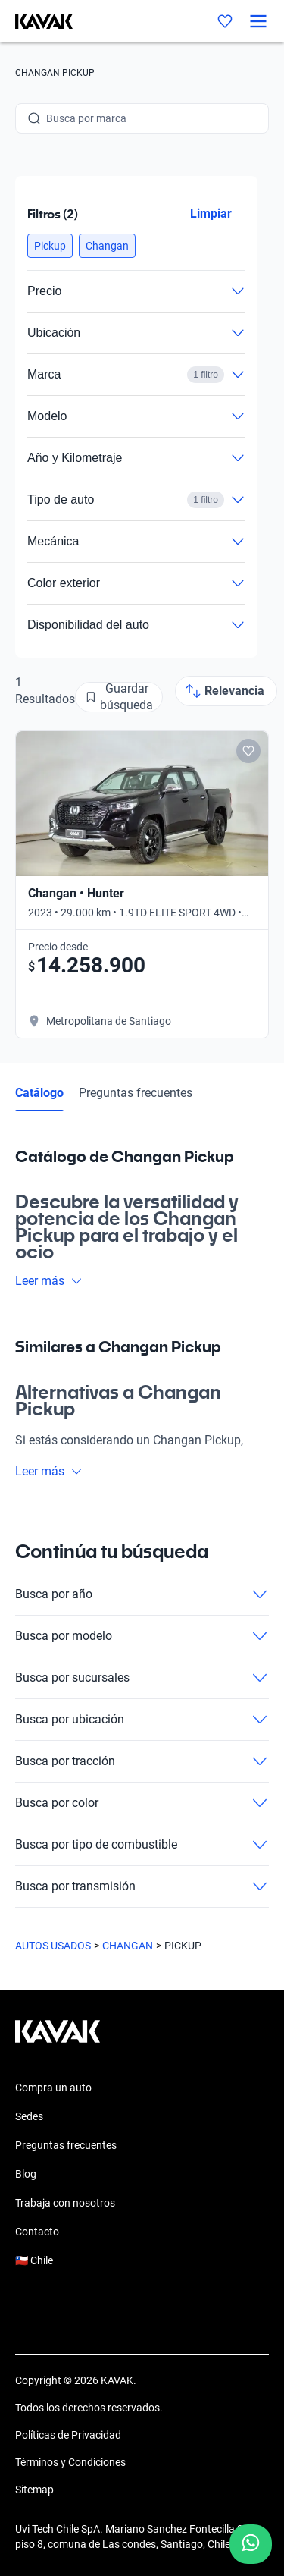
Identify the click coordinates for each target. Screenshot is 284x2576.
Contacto (37, 2232)
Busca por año (142, 1594)
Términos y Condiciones (70, 2462)
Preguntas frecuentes (135, 1092)
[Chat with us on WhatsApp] (251, 2544)
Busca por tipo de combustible (142, 1844)
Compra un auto (53, 2087)
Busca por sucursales (142, 1678)
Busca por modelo (142, 1636)
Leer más (49, 1281)
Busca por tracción (142, 1761)
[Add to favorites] (248, 751)
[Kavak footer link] (57, 2039)
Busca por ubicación (142, 1719)
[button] (50, 246)
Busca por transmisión (142, 1886)
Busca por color (142, 1803)
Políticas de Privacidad (68, 2435)
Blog (25, 2174)
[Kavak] (36, 21)
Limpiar (211, 213)
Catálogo (39, 1092)
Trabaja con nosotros (65, 2203)
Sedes (29, 2116)
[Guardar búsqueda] (119, 697)
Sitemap (34, 2489)
